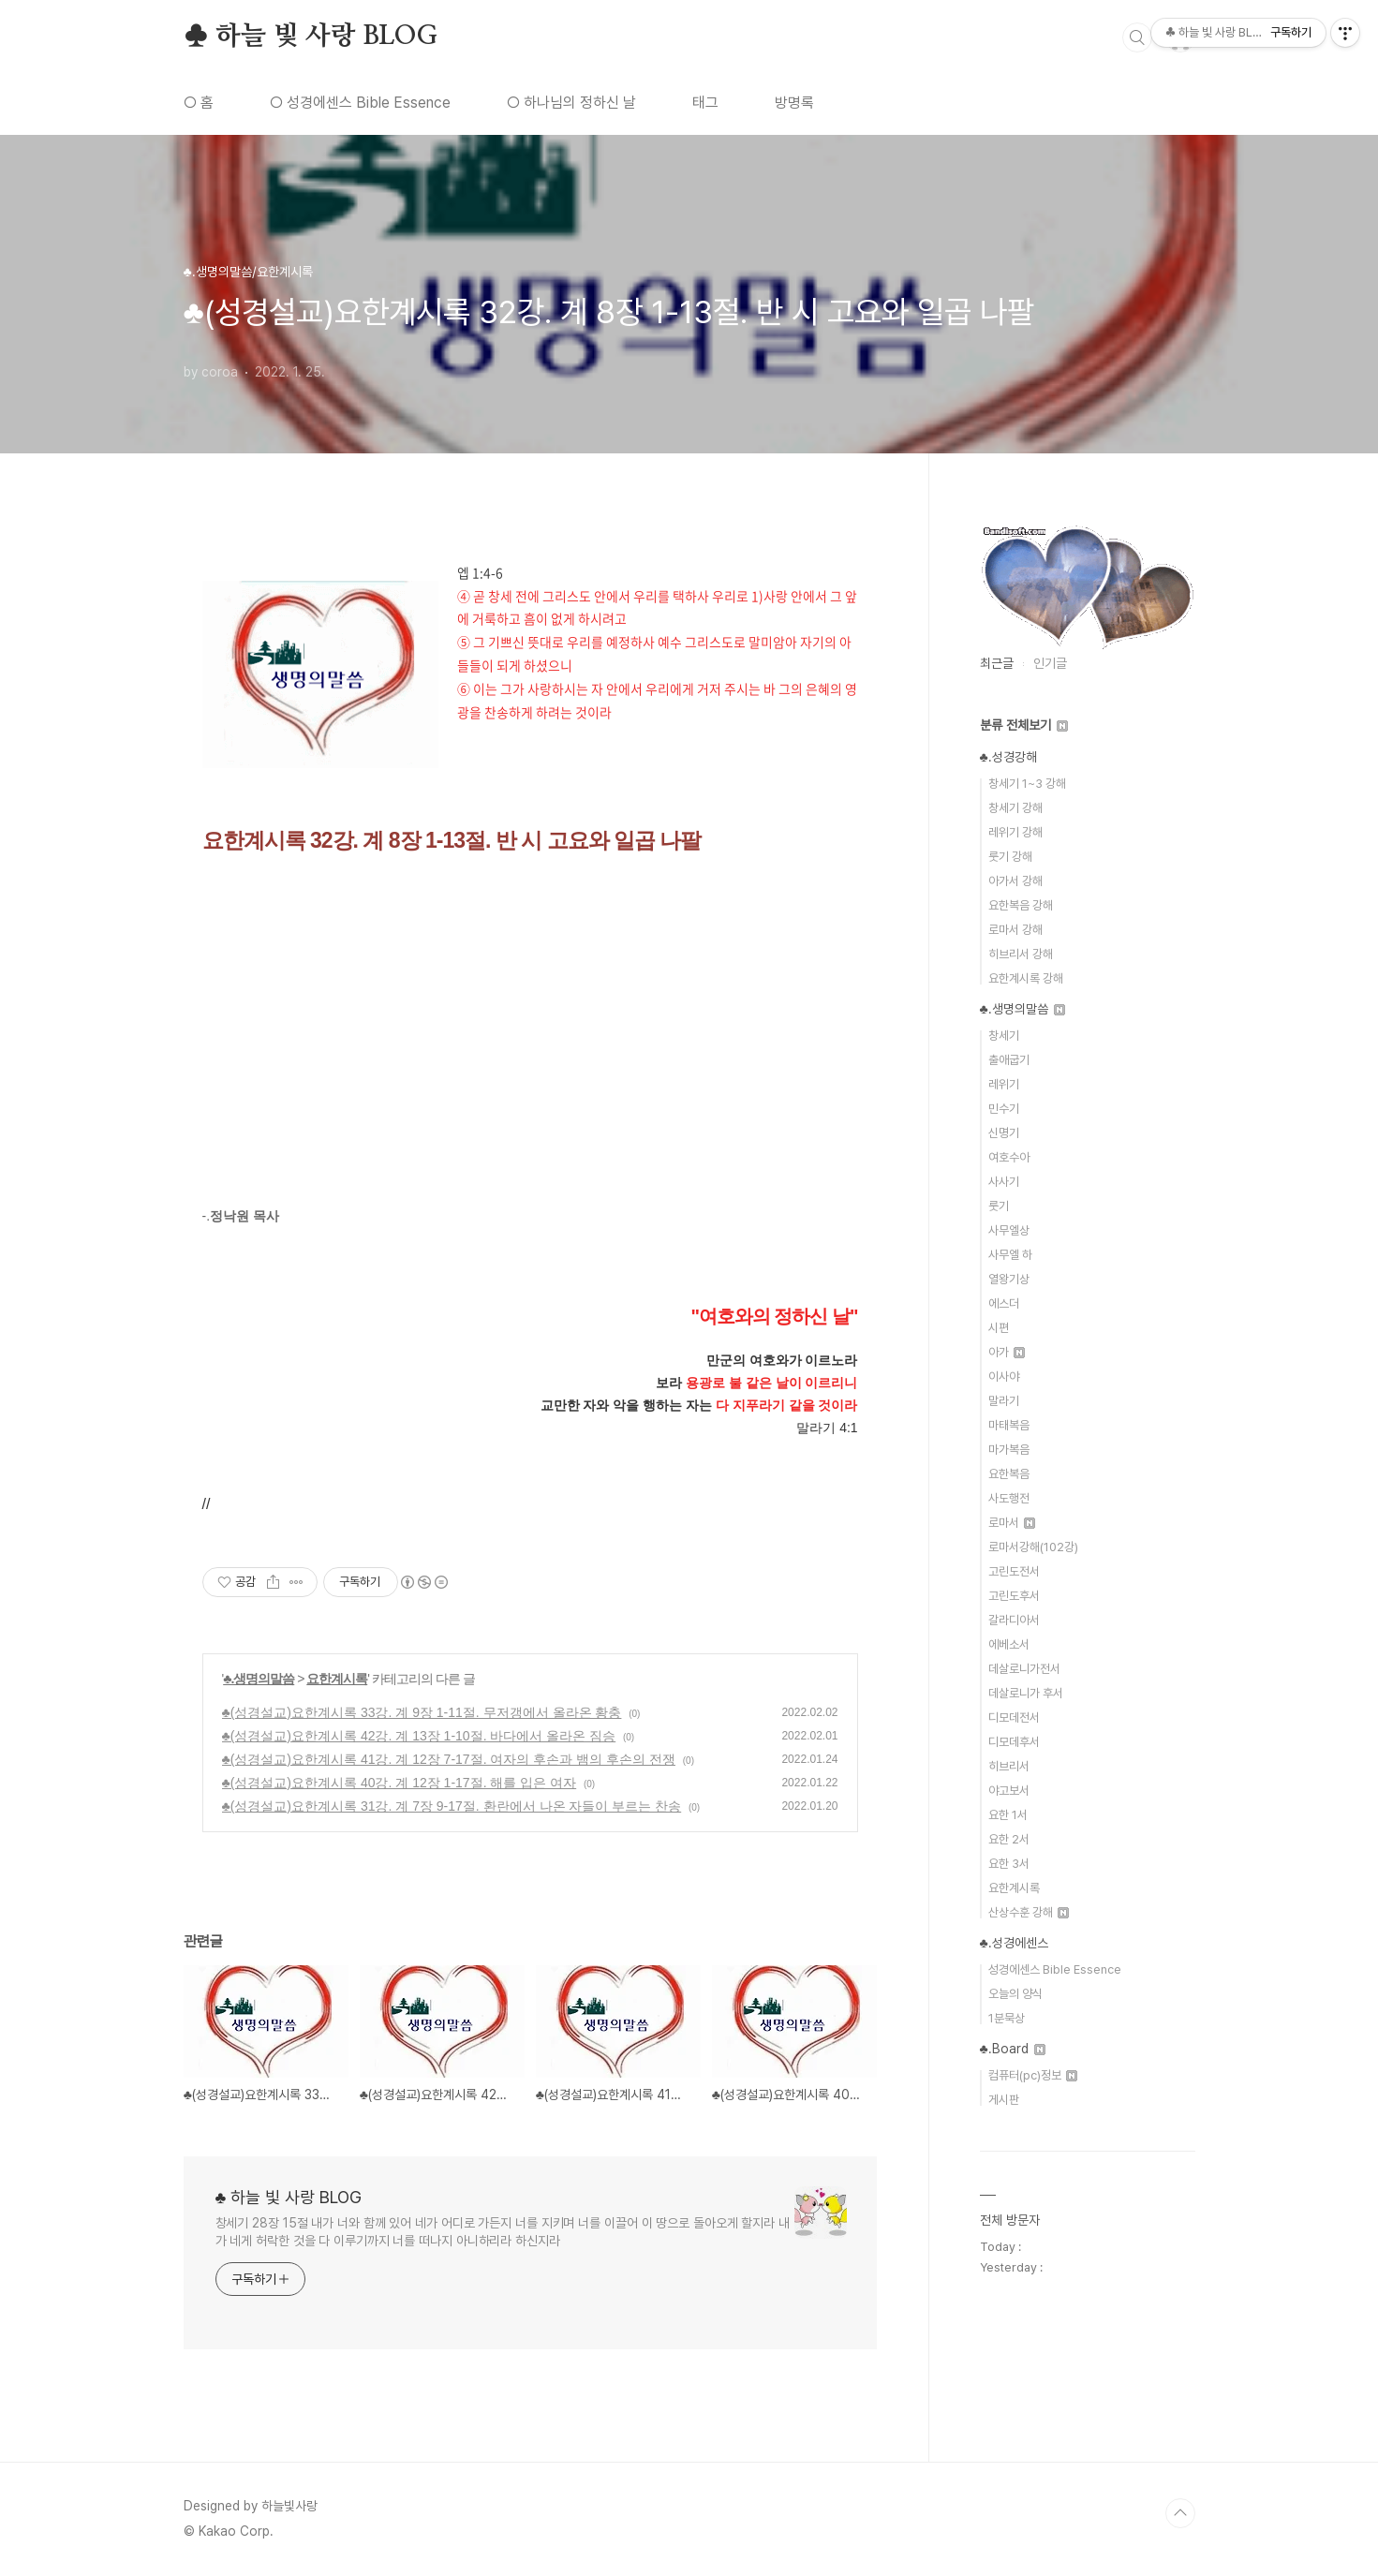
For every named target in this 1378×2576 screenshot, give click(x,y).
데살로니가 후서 (1025, 1693)
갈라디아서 (1014, 1620)
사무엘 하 (1010, 1255)
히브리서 (1009, 1766)
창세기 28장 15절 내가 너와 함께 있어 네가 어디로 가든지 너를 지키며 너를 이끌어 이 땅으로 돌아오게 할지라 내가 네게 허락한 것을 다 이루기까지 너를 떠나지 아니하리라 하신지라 (503, 2231)
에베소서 (1009, 1644)
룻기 (998, 1206)
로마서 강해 (1015, 930)
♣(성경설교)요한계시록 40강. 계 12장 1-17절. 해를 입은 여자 (399, 1782)
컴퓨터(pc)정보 (1032, 2075)
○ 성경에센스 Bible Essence (360, 102)
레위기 (1003, 1084)
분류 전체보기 (1024, 725)
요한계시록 (336, 1678)
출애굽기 (1009, 1060)
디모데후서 (1014, 1742)
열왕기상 (1009, 1279)
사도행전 (1009, 1498)
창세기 (1003, 1036)
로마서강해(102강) (1033, 1547)
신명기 (1003, 1133)
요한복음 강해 (1020, 905)
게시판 (1003, 2100)
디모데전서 (1014, 1717)
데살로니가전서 (1024, 1669)
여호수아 (1009, 1157)
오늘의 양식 (1015, 1994)
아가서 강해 (1015, 881)
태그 (705, 102)
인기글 (1050, 663)
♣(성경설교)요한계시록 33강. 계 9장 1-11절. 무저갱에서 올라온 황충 (422, 1712)
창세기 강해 (1015, 808)
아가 (1006, 1352)
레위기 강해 (1015, 832)
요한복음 (1009, 1474)
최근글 (997, 663)
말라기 (1003, 1401)
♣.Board (1012, 2048)
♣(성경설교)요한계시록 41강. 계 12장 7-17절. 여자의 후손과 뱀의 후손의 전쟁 (448, 1759)
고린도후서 (1014, 1596)
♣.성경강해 (1008, 756)
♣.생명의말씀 (258, 1678)
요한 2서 (1009, 1839)
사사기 (1003, 1182)
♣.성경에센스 (1014, 1942)
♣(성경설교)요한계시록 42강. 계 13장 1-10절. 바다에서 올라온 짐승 (419, 1735)
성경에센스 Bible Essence (1054, 1969)
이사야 (1003, 1376)
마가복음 (1009, 1450)
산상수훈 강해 (1028, 1912)
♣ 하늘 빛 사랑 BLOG (310, 36)
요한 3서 (1009, 1864)
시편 (998, 1328)
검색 (1137, 37)
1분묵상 (1006, 2018)
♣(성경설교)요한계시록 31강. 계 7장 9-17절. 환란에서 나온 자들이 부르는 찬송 (452, 1806)
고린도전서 (1014, 1571)
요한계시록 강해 (1025, 978)
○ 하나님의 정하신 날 (571, 102)
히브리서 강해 (1020, 954)
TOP (1180, 2513)
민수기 (1003, 1109)
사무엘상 (1009, 1230)
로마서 (1011, 1523)
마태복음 (1009, 1425)
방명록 (794, 102)
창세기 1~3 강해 (1027, 784)
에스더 (1003, 1303)
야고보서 (1009, 1791)
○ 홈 (199, 102)
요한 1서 (1008, 1815)
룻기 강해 (1010, 857)
